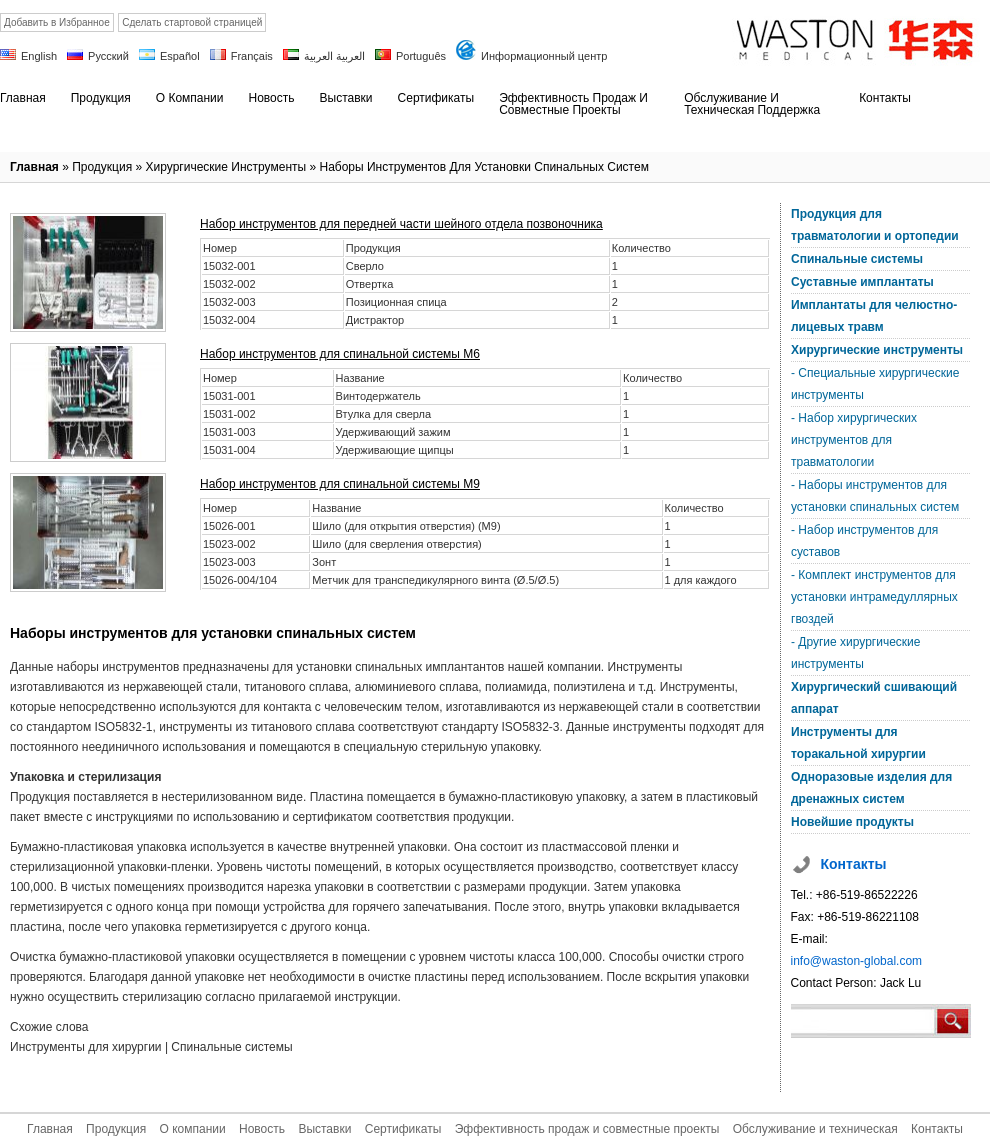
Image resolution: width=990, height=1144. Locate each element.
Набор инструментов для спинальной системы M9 (340, 484)
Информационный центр (544, 56)
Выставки (324, 1129)
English (39, 56)
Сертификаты (403, 1129)
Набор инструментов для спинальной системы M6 (340, 354)
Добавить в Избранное (57, 22)
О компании (192, 1129)
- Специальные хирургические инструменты (875, 384)
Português (421, 56)
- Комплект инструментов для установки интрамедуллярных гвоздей (874, 597)
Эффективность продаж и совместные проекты (587, 1129)
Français (252, 56)
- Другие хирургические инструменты (856, 653)
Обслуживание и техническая (815, 1129)
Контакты (937, 1129)
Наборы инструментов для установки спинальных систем (483, 167)
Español (180, 56)
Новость (262, 1129)
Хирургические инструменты (226, 167)
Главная (34, 167)
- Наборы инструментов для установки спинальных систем (875, 496)
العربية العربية (334, 56)
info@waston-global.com (857, 961)
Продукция (102, 167)
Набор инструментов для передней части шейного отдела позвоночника (401, 224)
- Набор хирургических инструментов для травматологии (854, 440)
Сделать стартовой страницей (192, 22)
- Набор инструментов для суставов (864, 541)
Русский (108, 56)
